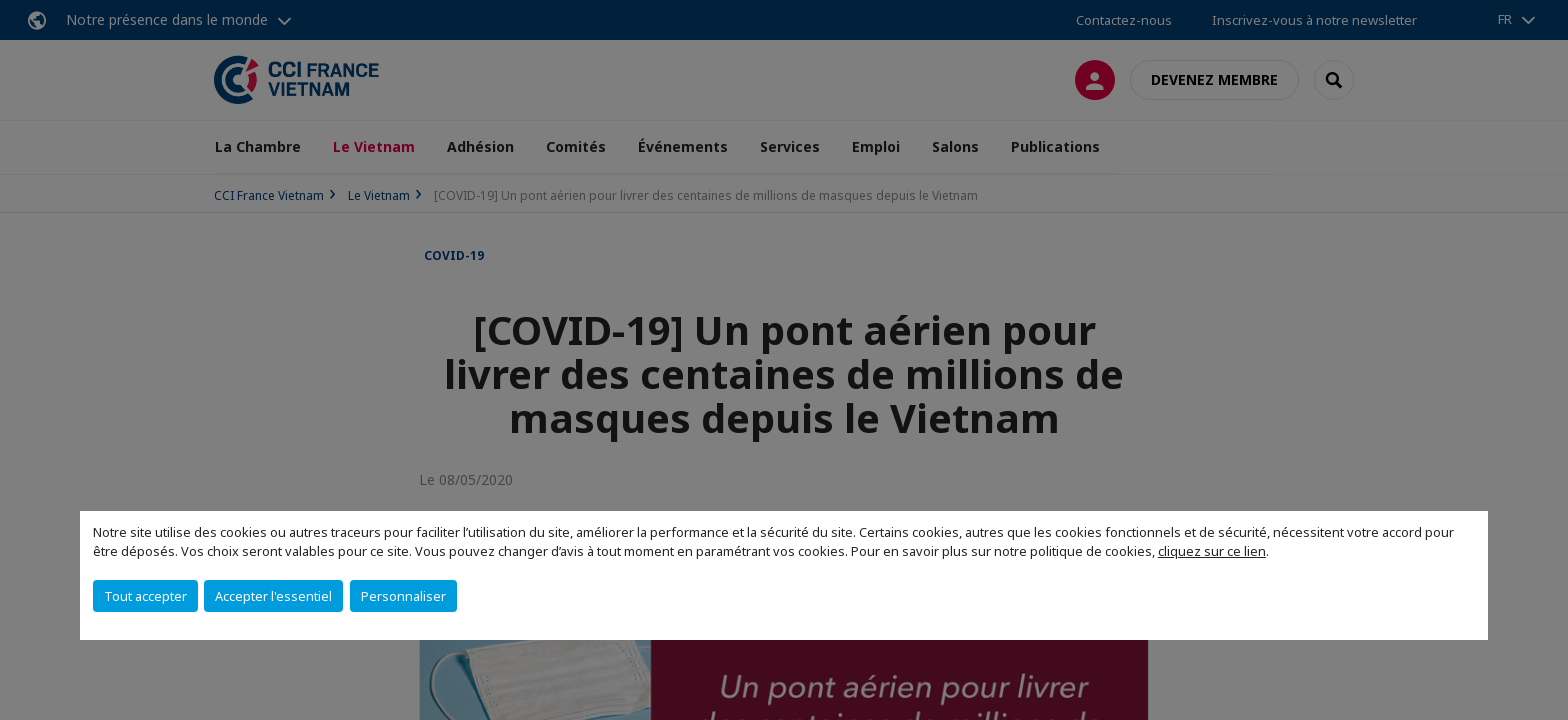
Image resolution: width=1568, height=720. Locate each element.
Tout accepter (145, 596)
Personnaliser (403, 596)
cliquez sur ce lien (1212, 551)
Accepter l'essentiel (273, 596)
